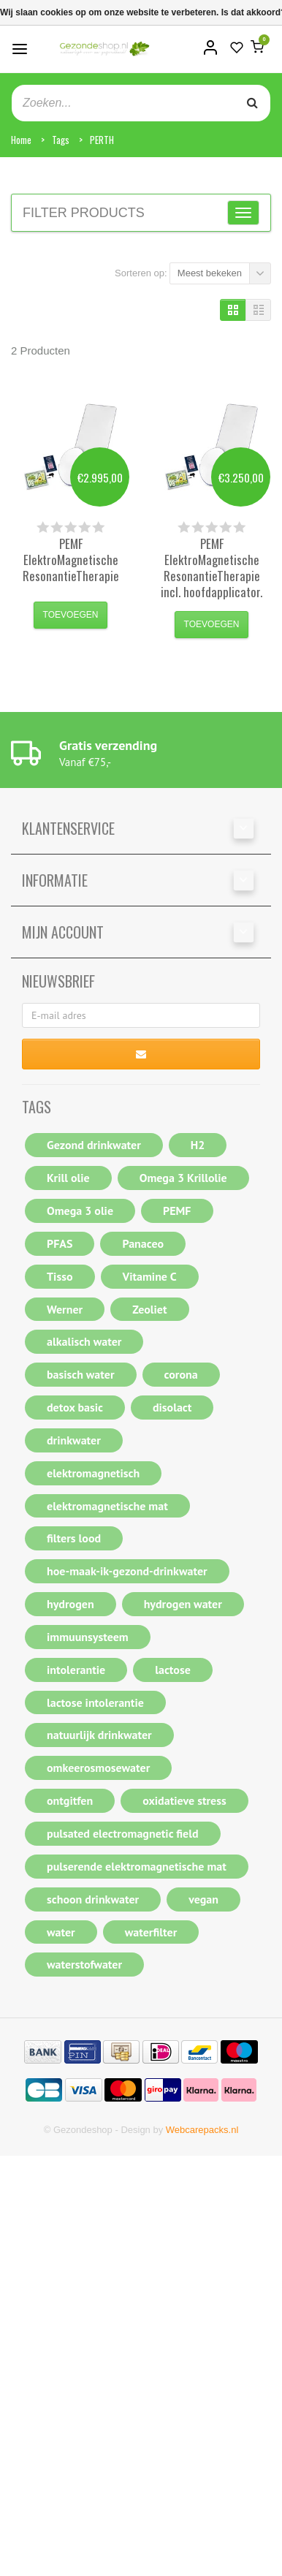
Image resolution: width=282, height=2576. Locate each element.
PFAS (59, 1243)
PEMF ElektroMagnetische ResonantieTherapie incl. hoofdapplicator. (211, 567)
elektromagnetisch (93, 1473)
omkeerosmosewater (98, 1767)
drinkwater (74, 1440)
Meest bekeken (210, 273)
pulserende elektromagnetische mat (136, 1866)
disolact (172, 1407)
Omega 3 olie (80, 1210)
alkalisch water (84, 1341)
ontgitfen (70, 1800)
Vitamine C (150, 1276)
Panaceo (143, 1243)
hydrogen (70, 1603)
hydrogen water (183, 1603)
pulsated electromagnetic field (123, 1833)
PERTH (102, 139)
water (61, 1932)
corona (181, 1374)
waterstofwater (84, 1964)
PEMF (177, 1210)
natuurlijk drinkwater (99, 1734)
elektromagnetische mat (107, 1506)
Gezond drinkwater (94, 1144)
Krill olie (68, 1177)
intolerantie (76, 1669)
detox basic (75, 1407)
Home (21, 139)
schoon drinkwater (93, 1899)
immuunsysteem (88, 1636)
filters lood (74, 1538)
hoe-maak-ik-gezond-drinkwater (127, 1571)
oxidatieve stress (184, 1800)
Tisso (60, 1276)
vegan (203, 1899)
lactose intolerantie (95, 1702)
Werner (65, 1309)
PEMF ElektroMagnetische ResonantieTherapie (71, 559)
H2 (198, 1144)
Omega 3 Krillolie (183, 1177)
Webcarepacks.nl (202, 2129)
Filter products (84, 212)
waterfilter (151, 1932)
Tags (60, 139)
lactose (173, 1669)
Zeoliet (149, 1309)
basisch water (81, 1374)
